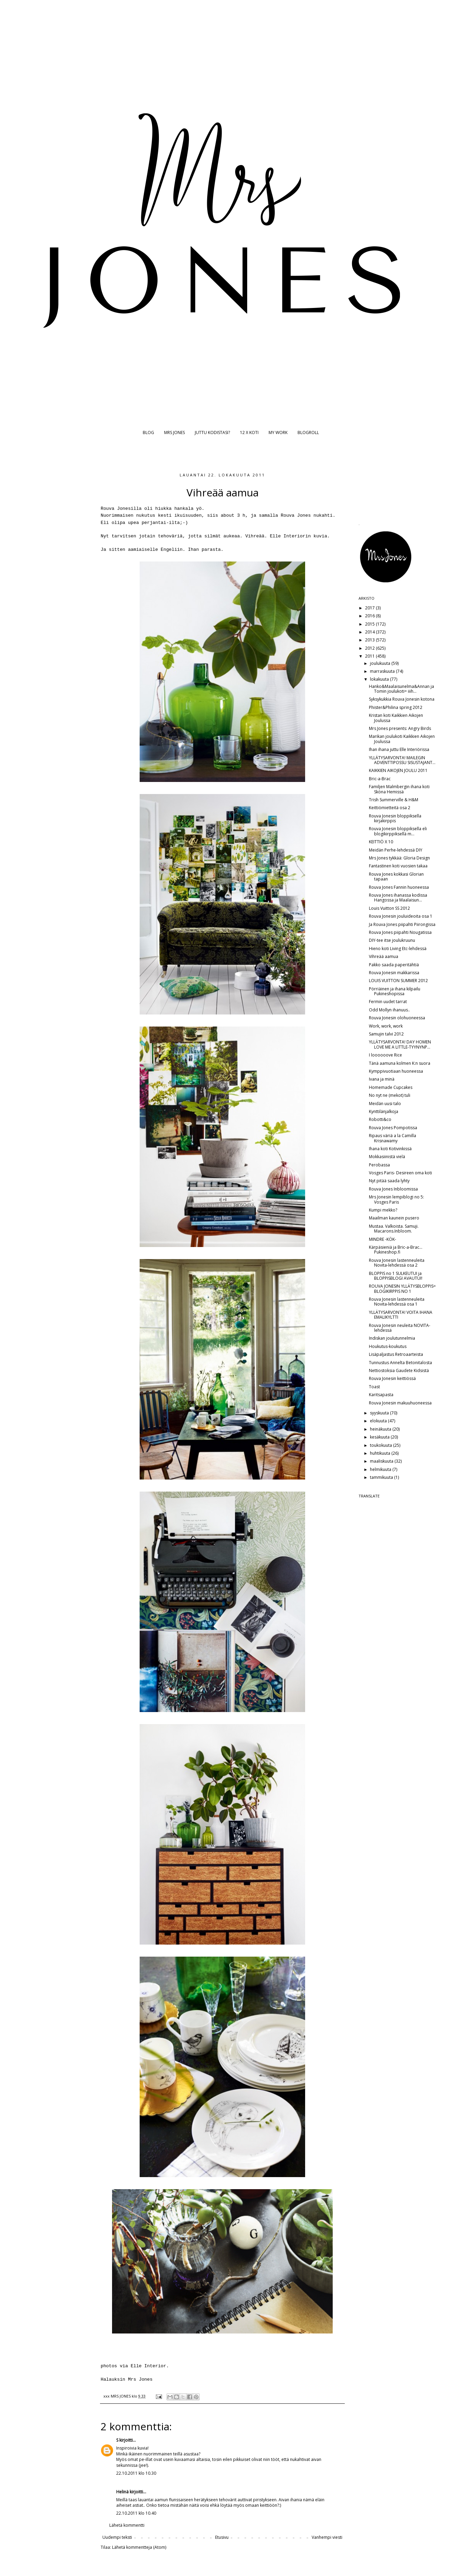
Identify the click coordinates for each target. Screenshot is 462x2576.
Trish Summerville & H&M (393, 800)
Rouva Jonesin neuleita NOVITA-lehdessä (399, 1327)
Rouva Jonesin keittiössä (392, 1378)
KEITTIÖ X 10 (381, 842)
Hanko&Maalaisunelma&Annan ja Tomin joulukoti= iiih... (401, 688)
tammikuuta (382, 1477)
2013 (370, 640)
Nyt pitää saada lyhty (389, 1181)
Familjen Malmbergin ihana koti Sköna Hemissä (399, 789)
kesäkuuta (380, 1437)
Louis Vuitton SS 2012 (389, 908)
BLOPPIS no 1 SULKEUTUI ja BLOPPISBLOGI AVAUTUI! (395, 1275)
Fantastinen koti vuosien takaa (398, 866)
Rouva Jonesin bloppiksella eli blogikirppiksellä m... (398, 831)
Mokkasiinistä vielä (387, 1157)
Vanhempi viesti (327, 2537)
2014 (370, 632)
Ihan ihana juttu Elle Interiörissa (399, 749)
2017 (370, 608)
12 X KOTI (249, 432)
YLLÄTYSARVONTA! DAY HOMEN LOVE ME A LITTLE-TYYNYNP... (400, 1044)
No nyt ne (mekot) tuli (389, 1095)
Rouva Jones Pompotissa (393, 1128)
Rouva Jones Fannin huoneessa (399, 887)
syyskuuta (380, 1413)
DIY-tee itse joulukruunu (392, 940)
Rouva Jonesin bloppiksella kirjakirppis (395, 818)
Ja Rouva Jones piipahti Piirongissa (402, 924)
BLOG (148, 432)
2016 (370, 616)
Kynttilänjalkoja (383, 1111)
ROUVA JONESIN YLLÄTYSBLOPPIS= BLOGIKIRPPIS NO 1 (402, 1288)
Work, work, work (386, 1026)
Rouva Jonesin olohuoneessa (397, 1018)
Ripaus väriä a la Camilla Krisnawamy (392, 1138)
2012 (370, 648)
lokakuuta (380, 679)
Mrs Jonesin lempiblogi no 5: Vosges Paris (396, 1199)
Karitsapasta (381, 1395)
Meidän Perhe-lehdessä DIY (395, 850)
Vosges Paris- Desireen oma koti (400, 1173)
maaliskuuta (382, 1461)
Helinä (122, 2492)
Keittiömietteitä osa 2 (389, 808)
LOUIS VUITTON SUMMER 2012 (398, 980)
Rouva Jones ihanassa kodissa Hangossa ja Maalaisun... (398, 897)
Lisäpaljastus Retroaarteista (396, 1354)
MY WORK (278, 432)
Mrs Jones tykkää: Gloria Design (399, 858)
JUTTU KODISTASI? (212, 432)
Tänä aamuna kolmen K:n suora (399, 1063)
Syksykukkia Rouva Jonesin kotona (401, 699)
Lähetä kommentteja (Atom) (139, 2547)
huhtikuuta (380, 1453)
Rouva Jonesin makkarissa (394, 973)
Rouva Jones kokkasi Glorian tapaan (396, 876)
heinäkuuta (381, 1429)
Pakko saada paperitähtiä (394, 965)
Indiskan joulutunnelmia (392, 1338)
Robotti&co (380, 1119)
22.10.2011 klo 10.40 (136, 2513)
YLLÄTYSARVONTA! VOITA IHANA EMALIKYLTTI (400, 1314)
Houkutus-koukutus (387, 1346)
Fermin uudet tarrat (388, 1001)
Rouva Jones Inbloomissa (393, 1189)
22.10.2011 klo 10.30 (136, 2473)
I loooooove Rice (385, 1055)
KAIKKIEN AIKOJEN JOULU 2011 (398, 770)
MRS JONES (174, 432)
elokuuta (379, 1421)
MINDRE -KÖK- (382, 1239)
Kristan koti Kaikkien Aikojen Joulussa (396, 717)
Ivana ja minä (381, 1079)
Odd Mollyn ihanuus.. (389, 1010)
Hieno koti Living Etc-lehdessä (397, 948)
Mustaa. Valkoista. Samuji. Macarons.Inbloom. (394, 1228)
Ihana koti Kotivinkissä (390, 1149)
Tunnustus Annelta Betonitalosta (400, 1363)
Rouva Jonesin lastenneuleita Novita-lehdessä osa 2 (396, 1262)
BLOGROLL (308, 432)
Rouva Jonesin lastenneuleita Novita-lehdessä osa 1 (396, 1301)
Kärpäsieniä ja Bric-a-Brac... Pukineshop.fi (395, 1249)
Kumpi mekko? (383, 1210)
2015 (370, 624)
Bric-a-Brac (380, 779)
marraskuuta (383, 671)
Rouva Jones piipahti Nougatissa (400, 932)
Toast (374, 1387)
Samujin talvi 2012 (386, 1034)
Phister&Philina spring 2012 (395, 707)
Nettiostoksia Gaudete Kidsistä (399, 1370)
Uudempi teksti (117, 2537)
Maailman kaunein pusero (394, 1218)
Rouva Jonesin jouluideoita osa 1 (400, 916)
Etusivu (222, 2537)
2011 (370, 656)
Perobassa (379, 1165)
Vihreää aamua (383, 956)
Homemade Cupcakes (390, 1087)
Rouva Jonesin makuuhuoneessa (400, 1403)
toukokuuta (381, 1445)
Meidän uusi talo (385, 1103)
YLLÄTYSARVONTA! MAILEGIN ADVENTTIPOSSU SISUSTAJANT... (402, 760)
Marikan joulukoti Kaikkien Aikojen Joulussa (402, 738)
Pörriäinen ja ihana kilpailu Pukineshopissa (394, 991)
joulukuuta (380, 663)
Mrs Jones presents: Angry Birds (400, 728)
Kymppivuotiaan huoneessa (396, 1071)
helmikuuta (381, 1469)
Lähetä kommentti (126, 2525)
